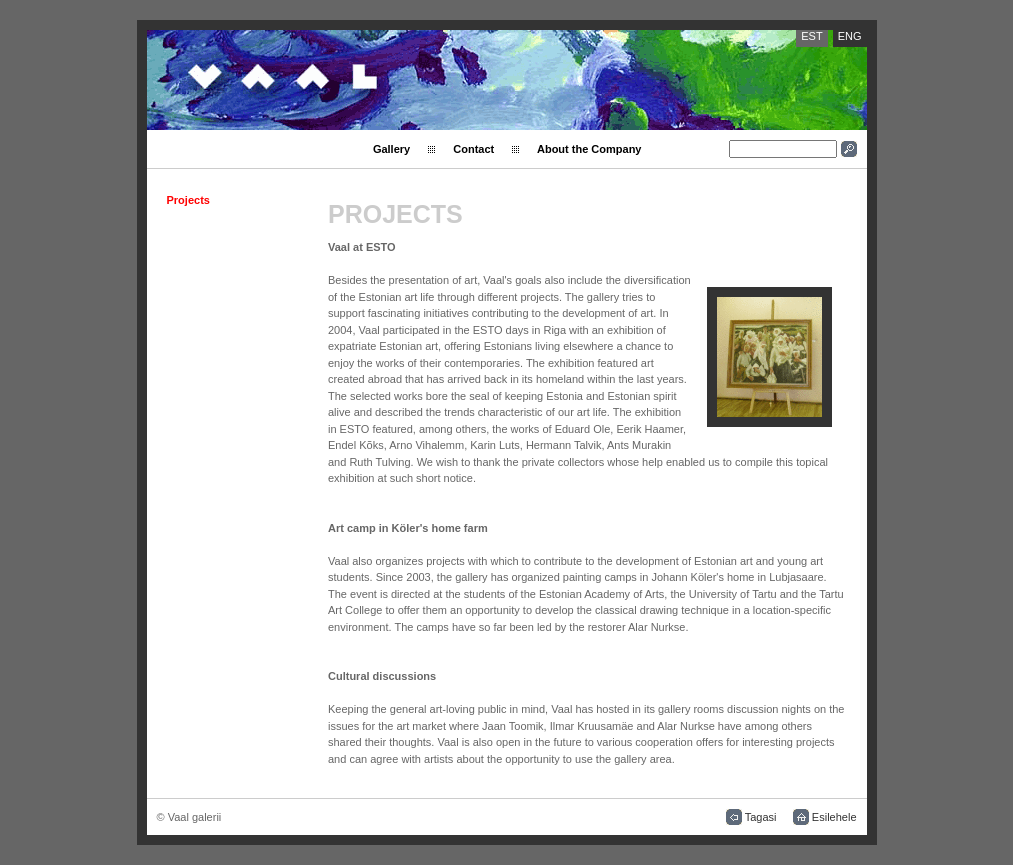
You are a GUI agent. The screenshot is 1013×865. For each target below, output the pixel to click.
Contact (473, 149)
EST (811, 36)
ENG (850, 36)
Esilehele (834, 817)
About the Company (589, 149)
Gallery (391, 149)
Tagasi (761, 817)
